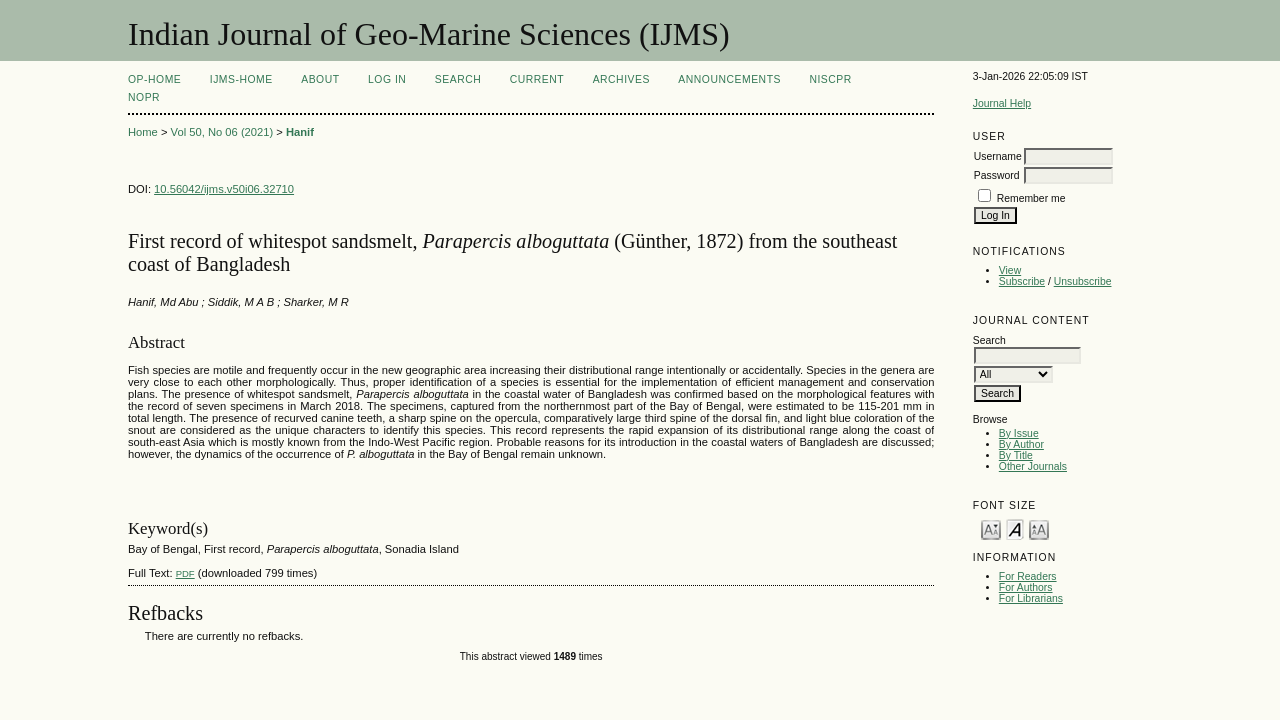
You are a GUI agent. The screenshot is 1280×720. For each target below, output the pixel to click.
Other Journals (1033, 466)
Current (537, 79)
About (320, 79)
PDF (185, 573)
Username (998, 156)
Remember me (1031, 198)
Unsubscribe (1083, 281)
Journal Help (1002, 103)
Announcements (729, 79)
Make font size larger (1039, 528)
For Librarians (1031, 598)
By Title (1016, 455)
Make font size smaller (991, 528)
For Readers (1028, 576)
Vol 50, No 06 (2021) (222, 132)
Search (458, 79)
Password (997, 175)
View (1010, 270)
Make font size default (1015, 528)
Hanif (300, 132)
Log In (387, 79)
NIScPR (830, 79)
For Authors (1026, 587)
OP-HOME (154, 79)
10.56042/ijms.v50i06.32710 (224, 189)
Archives (621, 79)
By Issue (1019, 433)
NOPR (144, 97)
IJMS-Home (241, 79)
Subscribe (1022, 281)
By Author (1021, 444)
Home (143, 132)
